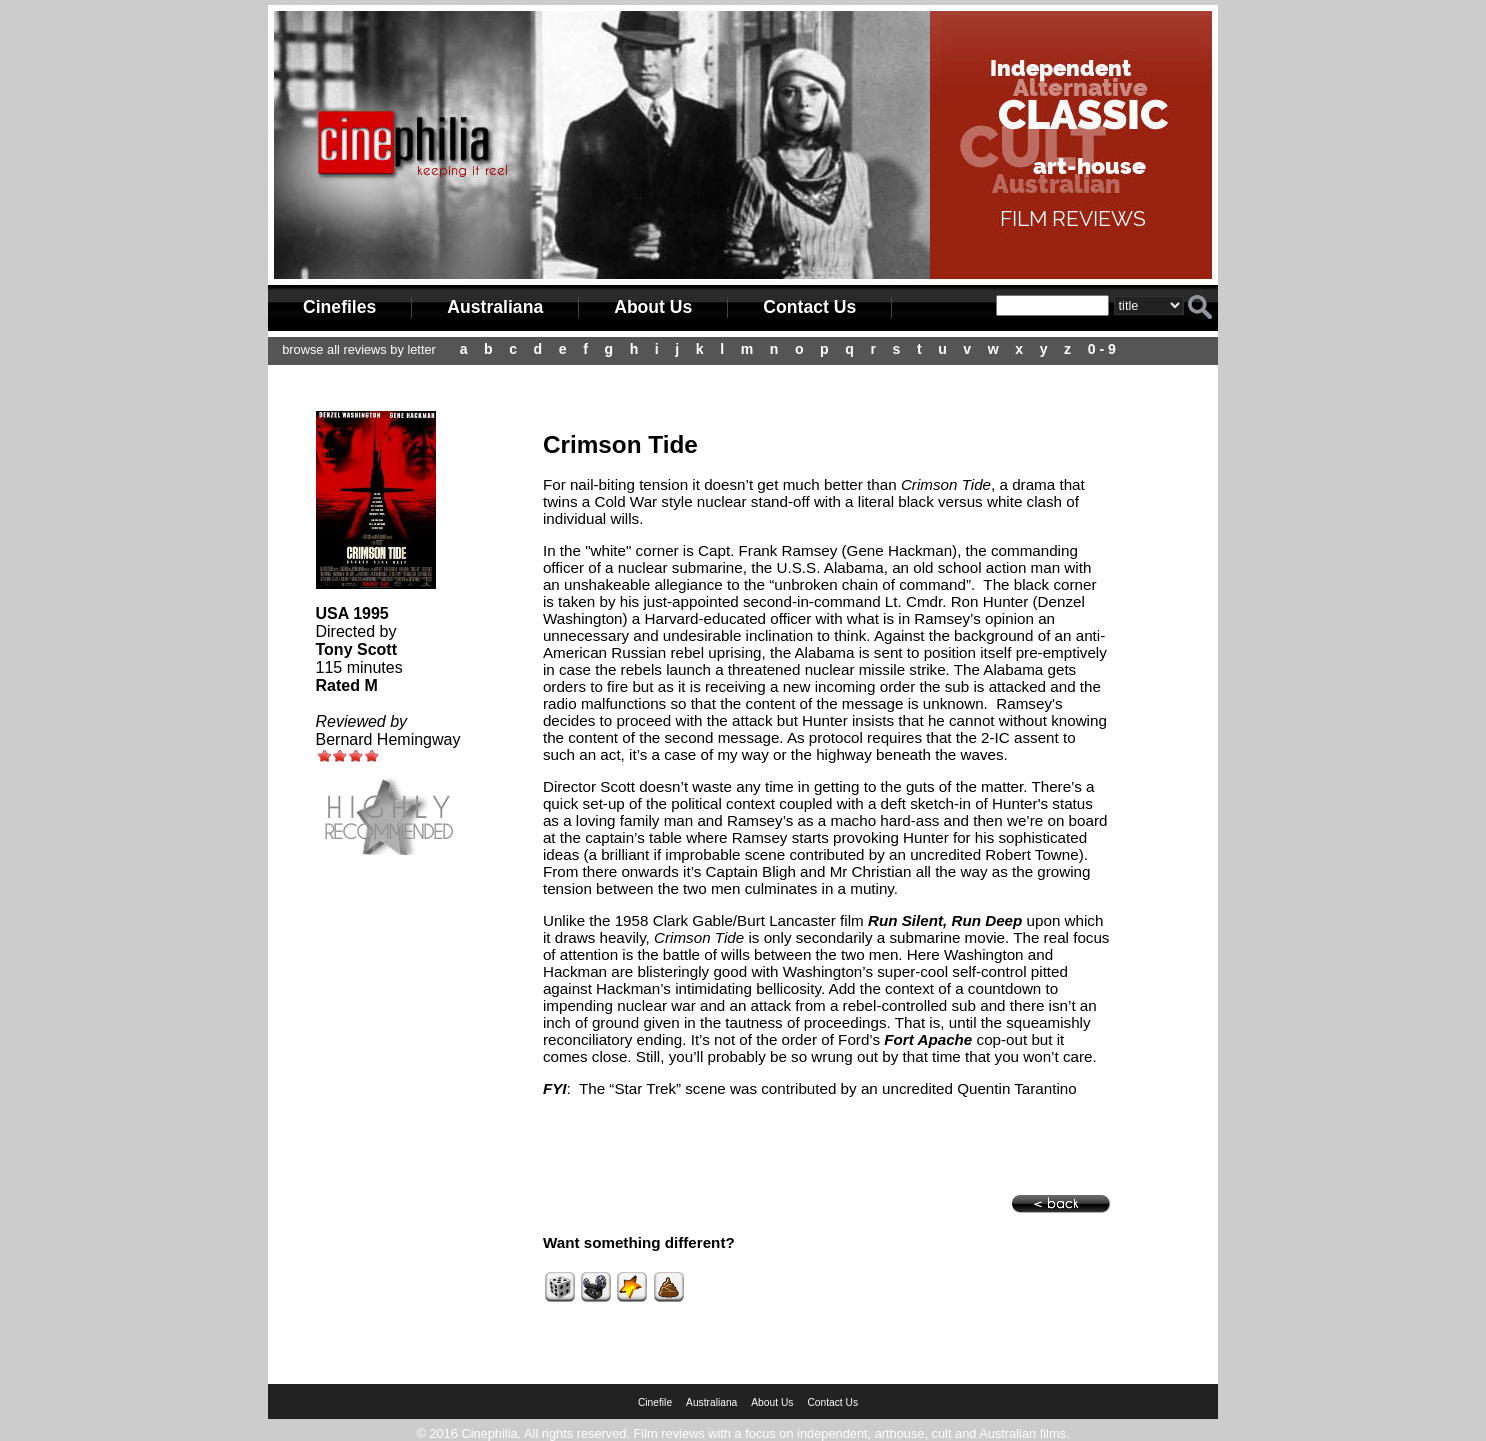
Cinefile (655, 1402)
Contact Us (809, 307)
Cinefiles (339, 307)
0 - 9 (1102, 349)
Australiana (495, 307)
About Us (653, 307)
